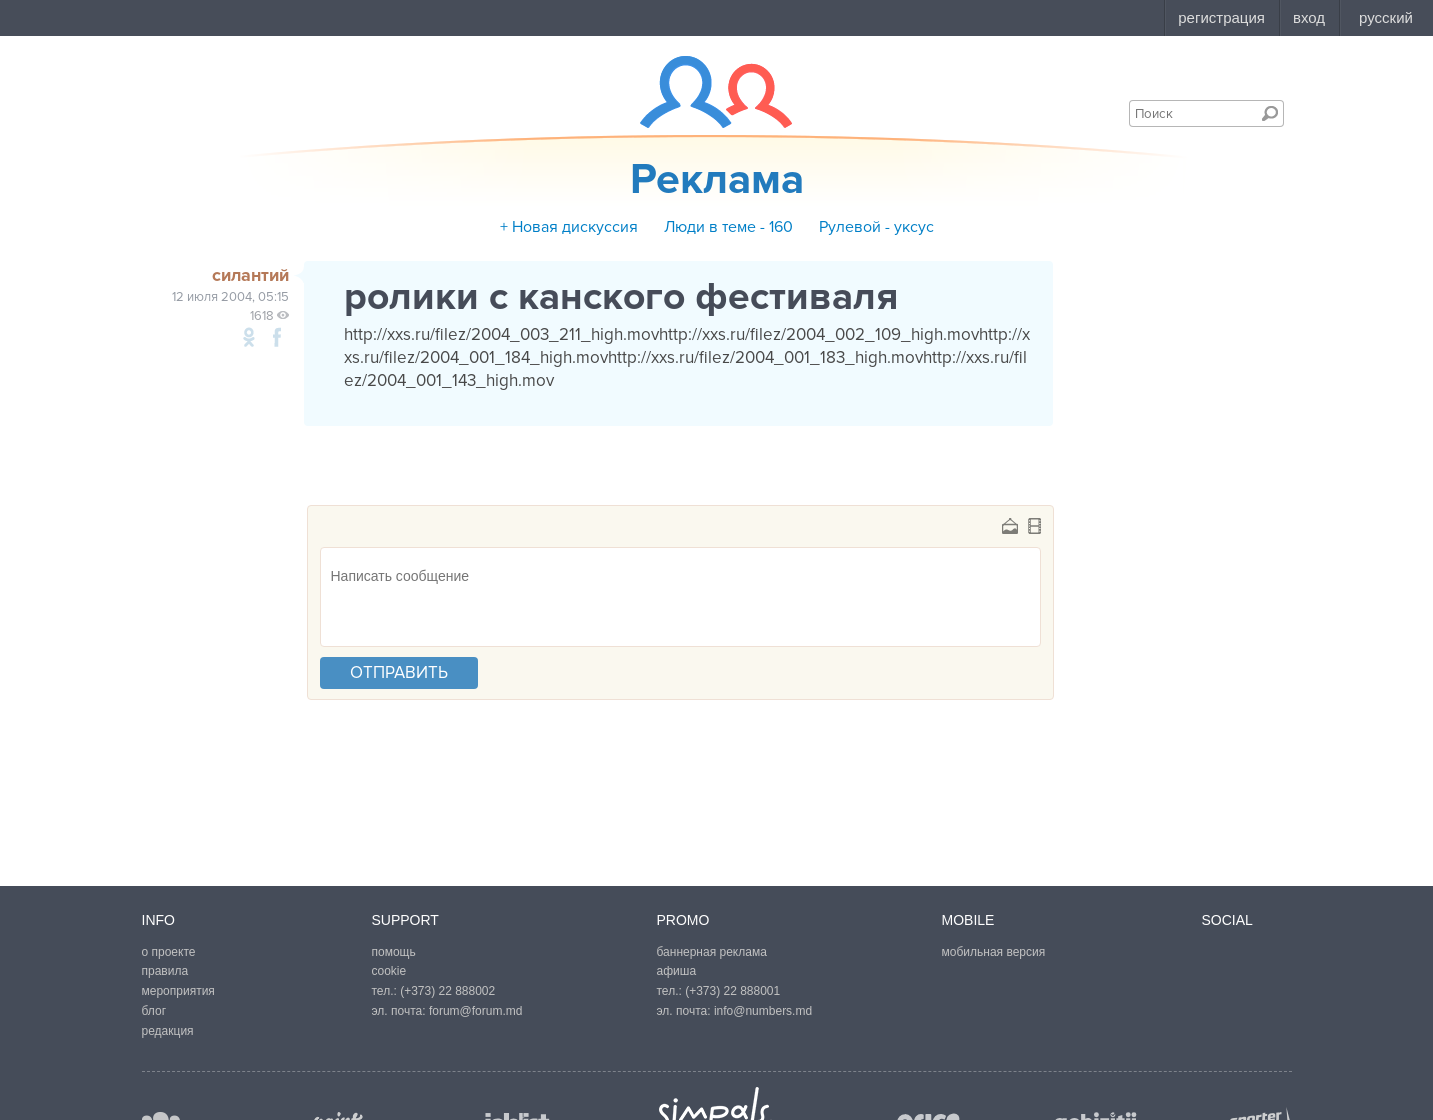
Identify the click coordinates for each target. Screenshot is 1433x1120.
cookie (389, 971)
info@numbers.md (763, 1011)
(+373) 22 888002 (447, 991)
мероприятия (178, 991)
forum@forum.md (476, 1011)
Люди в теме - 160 (728, 227)
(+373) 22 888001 (732, 991)
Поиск (1270, 113)
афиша (677, 971)
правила (165, 971)
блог (154, 1011)
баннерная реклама (712, 952)
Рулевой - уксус (876, 227)
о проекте (169, 952)
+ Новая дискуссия (569, 227)
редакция (168, 1031)
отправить (399, 672)
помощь (394, 952)
